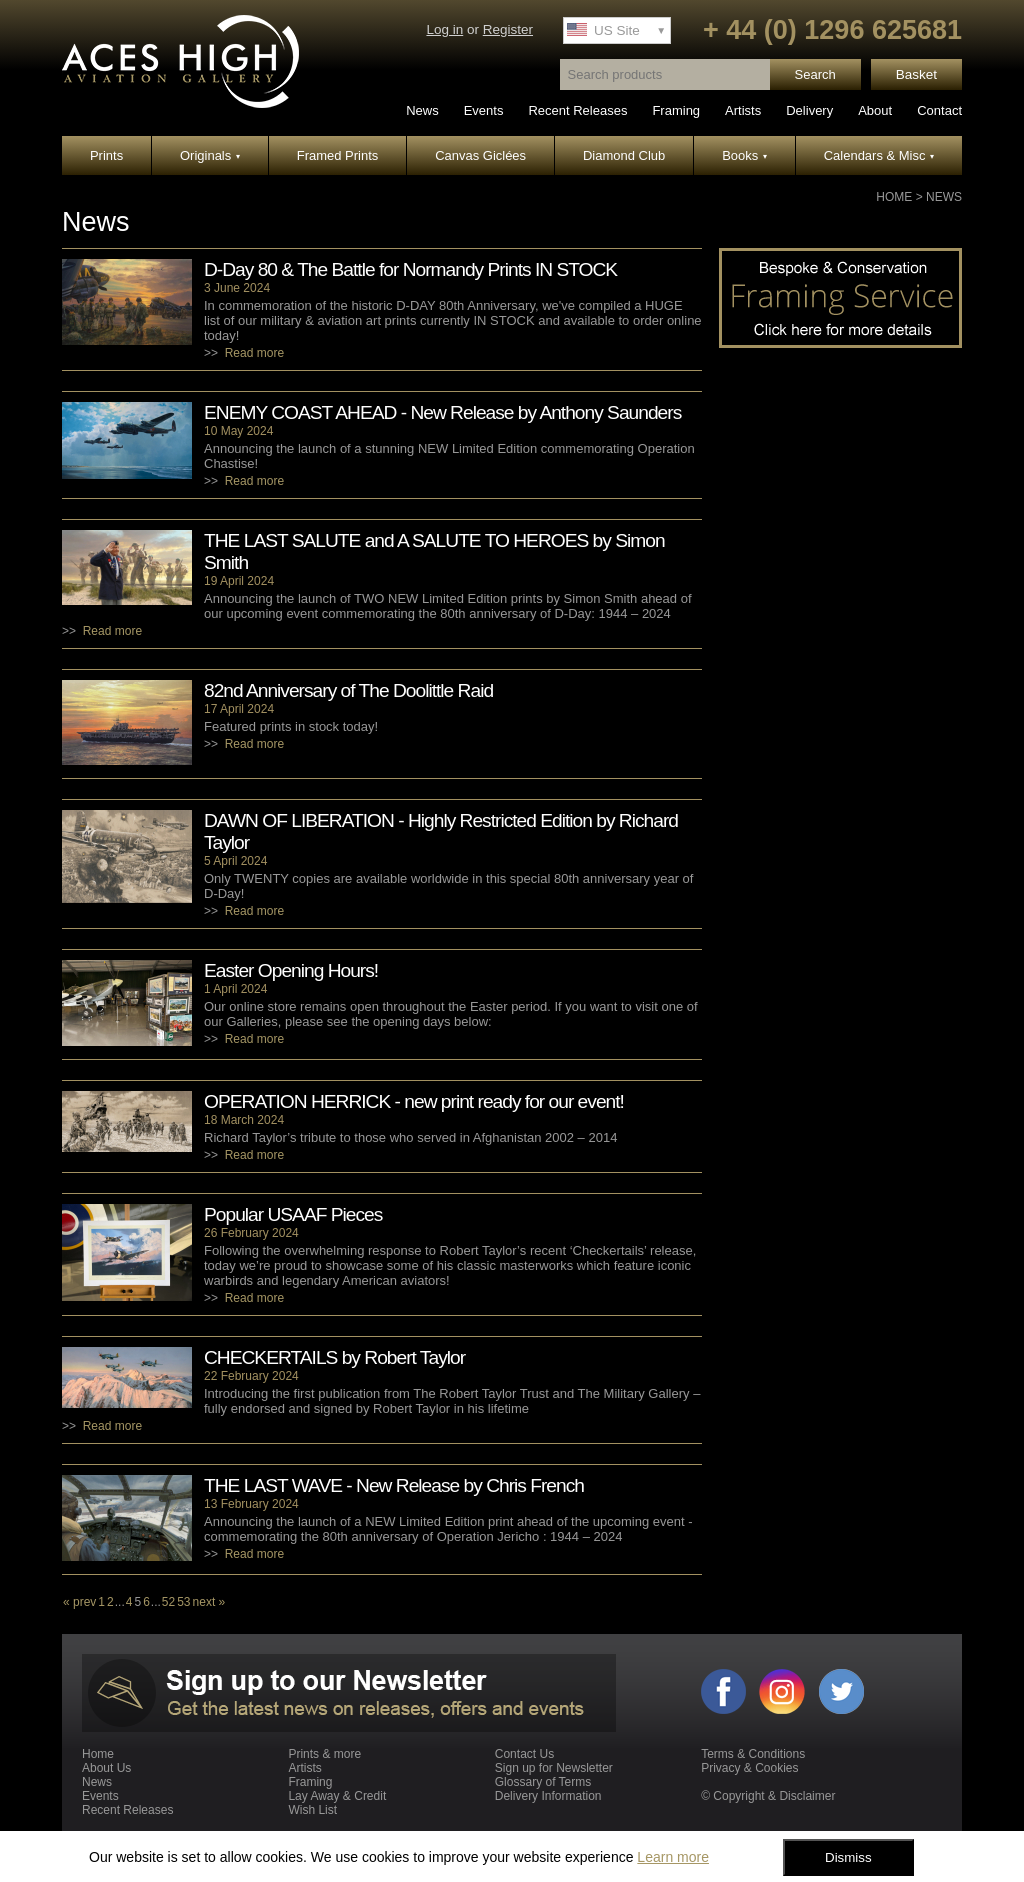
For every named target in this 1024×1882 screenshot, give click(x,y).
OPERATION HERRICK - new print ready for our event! (414, 1101)
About (875, 110)
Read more (254, 353)
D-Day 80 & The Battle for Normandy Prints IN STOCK (410, 269)
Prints (106, 155)
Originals (210, 155)
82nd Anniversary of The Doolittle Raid (348, 690)
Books (744, 155)
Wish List (312, 1810)
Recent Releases (577, 110)
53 (183, 1602)
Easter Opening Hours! (291, 970)
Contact (939, 110)
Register (508, 29)
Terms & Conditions (753, 1754)
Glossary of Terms (543, 1782)
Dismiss (848, 1857)
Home (894, 197)
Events (484, 110)
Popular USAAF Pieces (293, 1214)
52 (168, 1602)
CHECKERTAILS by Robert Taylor (334, 1357)
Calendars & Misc (879, 155)
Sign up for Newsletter (554, 1768)
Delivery (809, 110)
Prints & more (324, 1754)
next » (209, 1602)
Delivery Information (548, 1796)
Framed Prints (338, 155)
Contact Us (524, 1754)
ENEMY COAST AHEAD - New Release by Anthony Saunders (442, 412)
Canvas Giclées (480, 155)
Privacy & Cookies (749, 1768)
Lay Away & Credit (337, 1796)
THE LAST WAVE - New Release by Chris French (394, 1485)
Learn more (673, 1857)
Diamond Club (624, 155)
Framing (676, 110)
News (422, 110)
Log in (444, 29)
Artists (743, 110)
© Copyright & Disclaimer (768, 1796)
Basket (916, 74)
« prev (79, 1602)
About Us (106, 1768)
